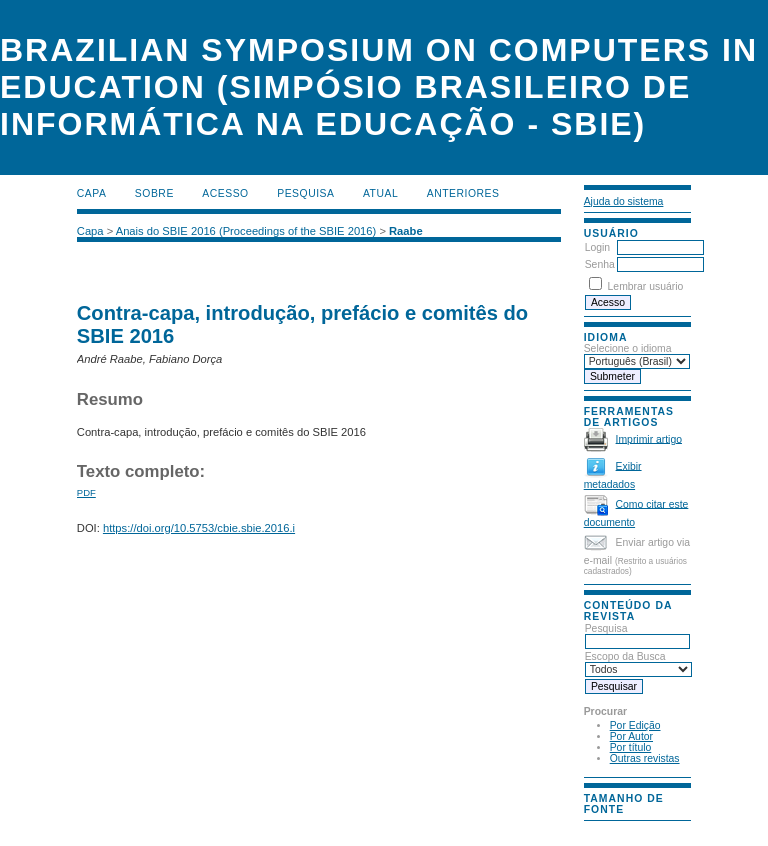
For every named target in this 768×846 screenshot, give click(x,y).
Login (597, 247)
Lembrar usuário (646, 286)
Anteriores (463, 193)
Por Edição (635, 725)
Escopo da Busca (638, 663)
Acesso (225, 193)
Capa (92, 193)
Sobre (154, 193)
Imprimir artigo (649, 438)
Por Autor (631, 736)
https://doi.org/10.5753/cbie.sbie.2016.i (199, 528)
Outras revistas (645, 758)
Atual (380, 193)
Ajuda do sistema (624, 201)
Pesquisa (637, 635)
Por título (631, 747)
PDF (86, 492)
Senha (600, 264)
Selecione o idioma (628, 348)
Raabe (406, 231)
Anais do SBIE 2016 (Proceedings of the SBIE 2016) (246, 231)
